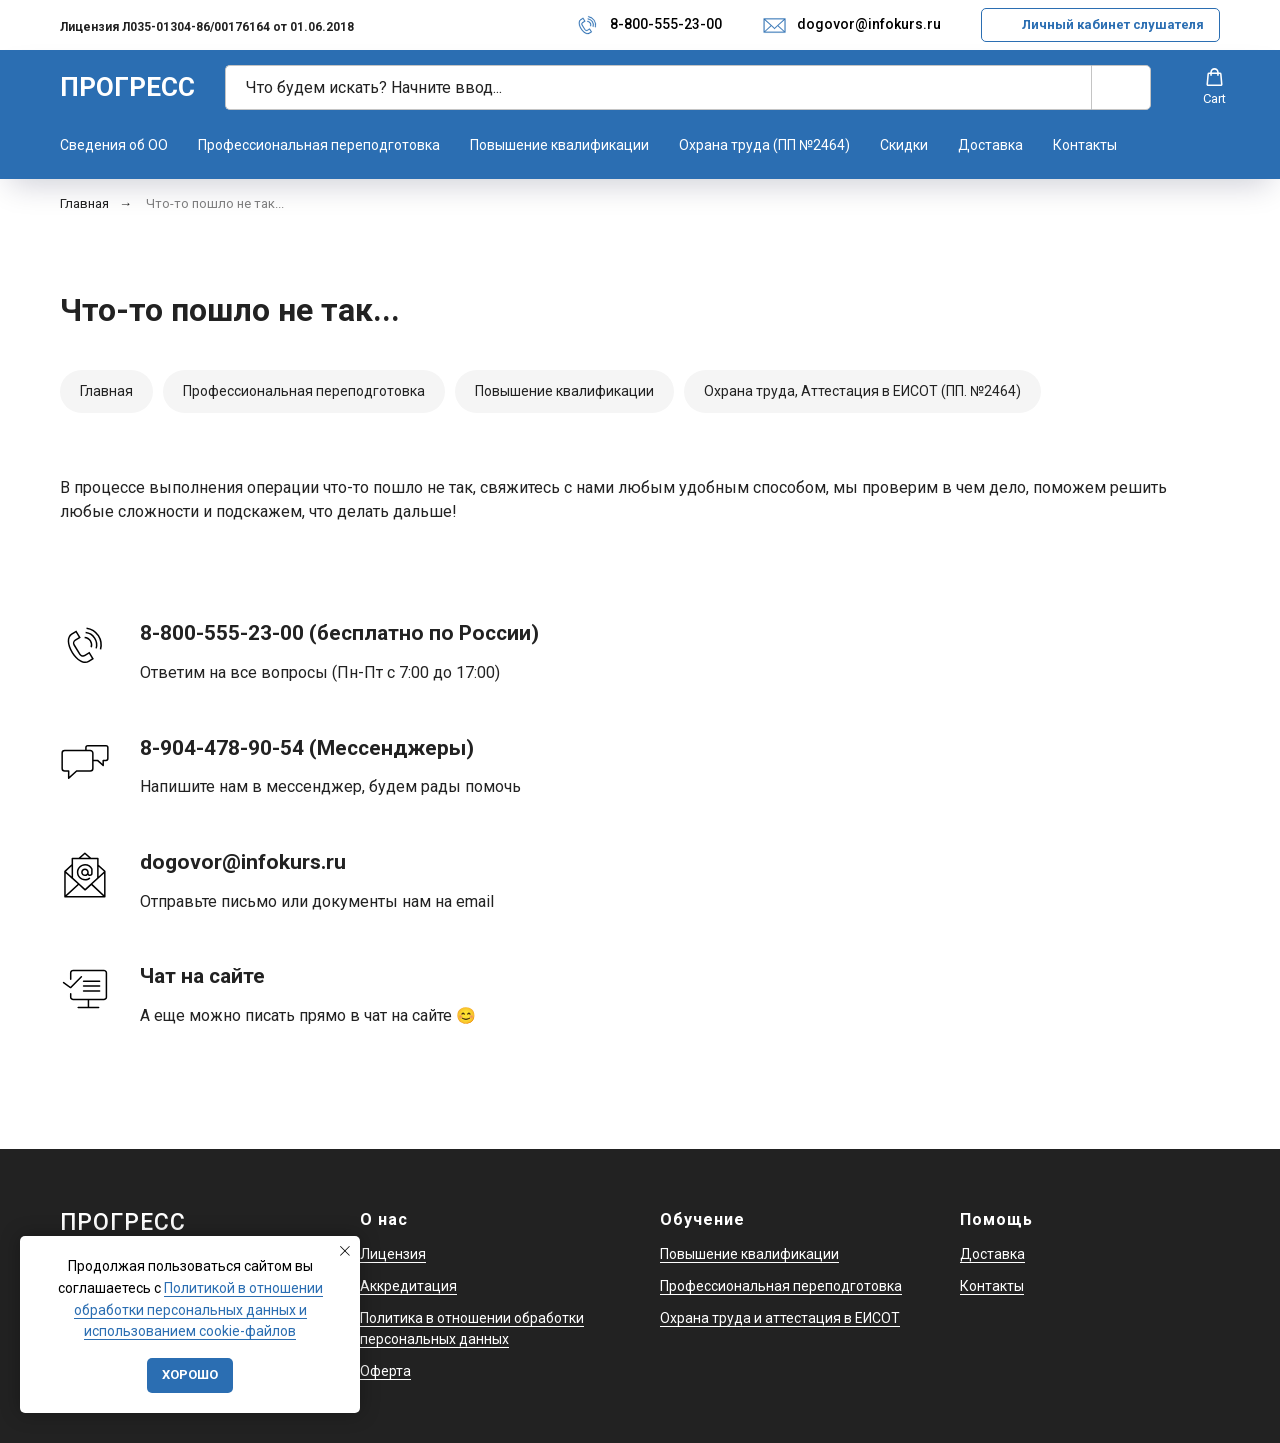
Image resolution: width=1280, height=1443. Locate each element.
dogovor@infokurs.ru (869, 24)
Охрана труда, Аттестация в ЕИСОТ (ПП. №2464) (862, 391)
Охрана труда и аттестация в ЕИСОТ (780, 1318)
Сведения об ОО (114, 145)
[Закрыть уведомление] (345, 1251)
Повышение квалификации (559, 145)
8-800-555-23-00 (666, 24)
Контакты (1085, 145)
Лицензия (393, 1254)
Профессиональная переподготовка (319, 145)
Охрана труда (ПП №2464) (764, 145)
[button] (1214, 87)
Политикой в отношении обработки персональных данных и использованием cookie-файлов (198, 1309)
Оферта (385, 1371)
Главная (84, 203)
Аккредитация (408, 1286)
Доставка (990, 145)
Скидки (904, 145)
